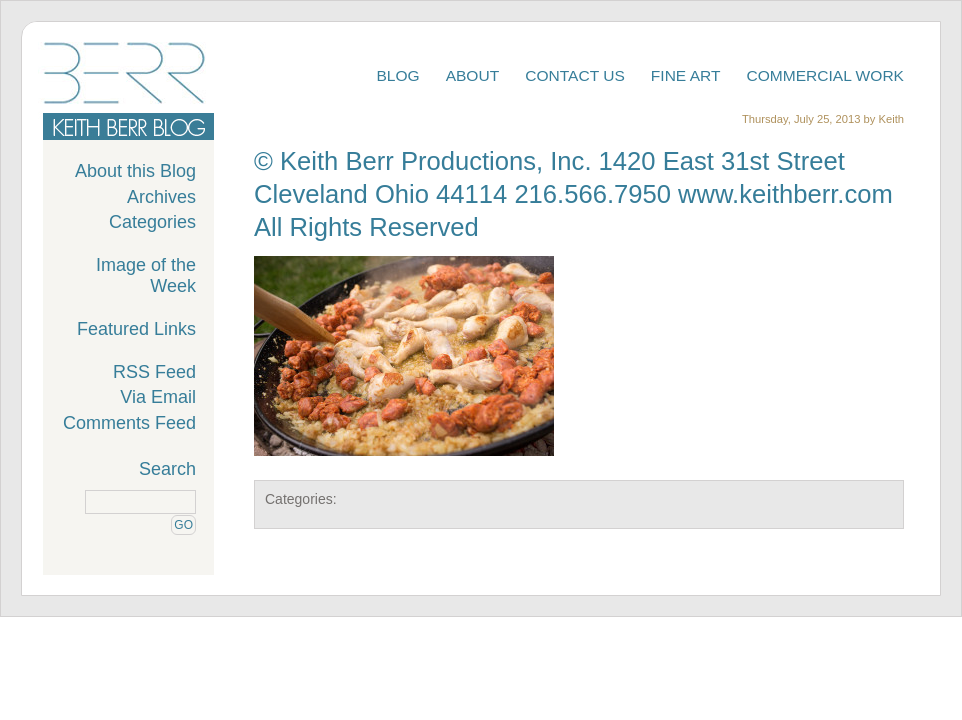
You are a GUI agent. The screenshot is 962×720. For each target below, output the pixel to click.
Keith (892, 119)
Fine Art (686, 75)
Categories (152, 222)
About (473, 75)
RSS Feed (154, 372)
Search (167, 469)
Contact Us (575, 75)
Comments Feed (129, 423)
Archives (161, 197)
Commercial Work (826, 75)
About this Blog (135, 171)
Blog (397, 75)
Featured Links (136, 329)
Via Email (158, 397)
